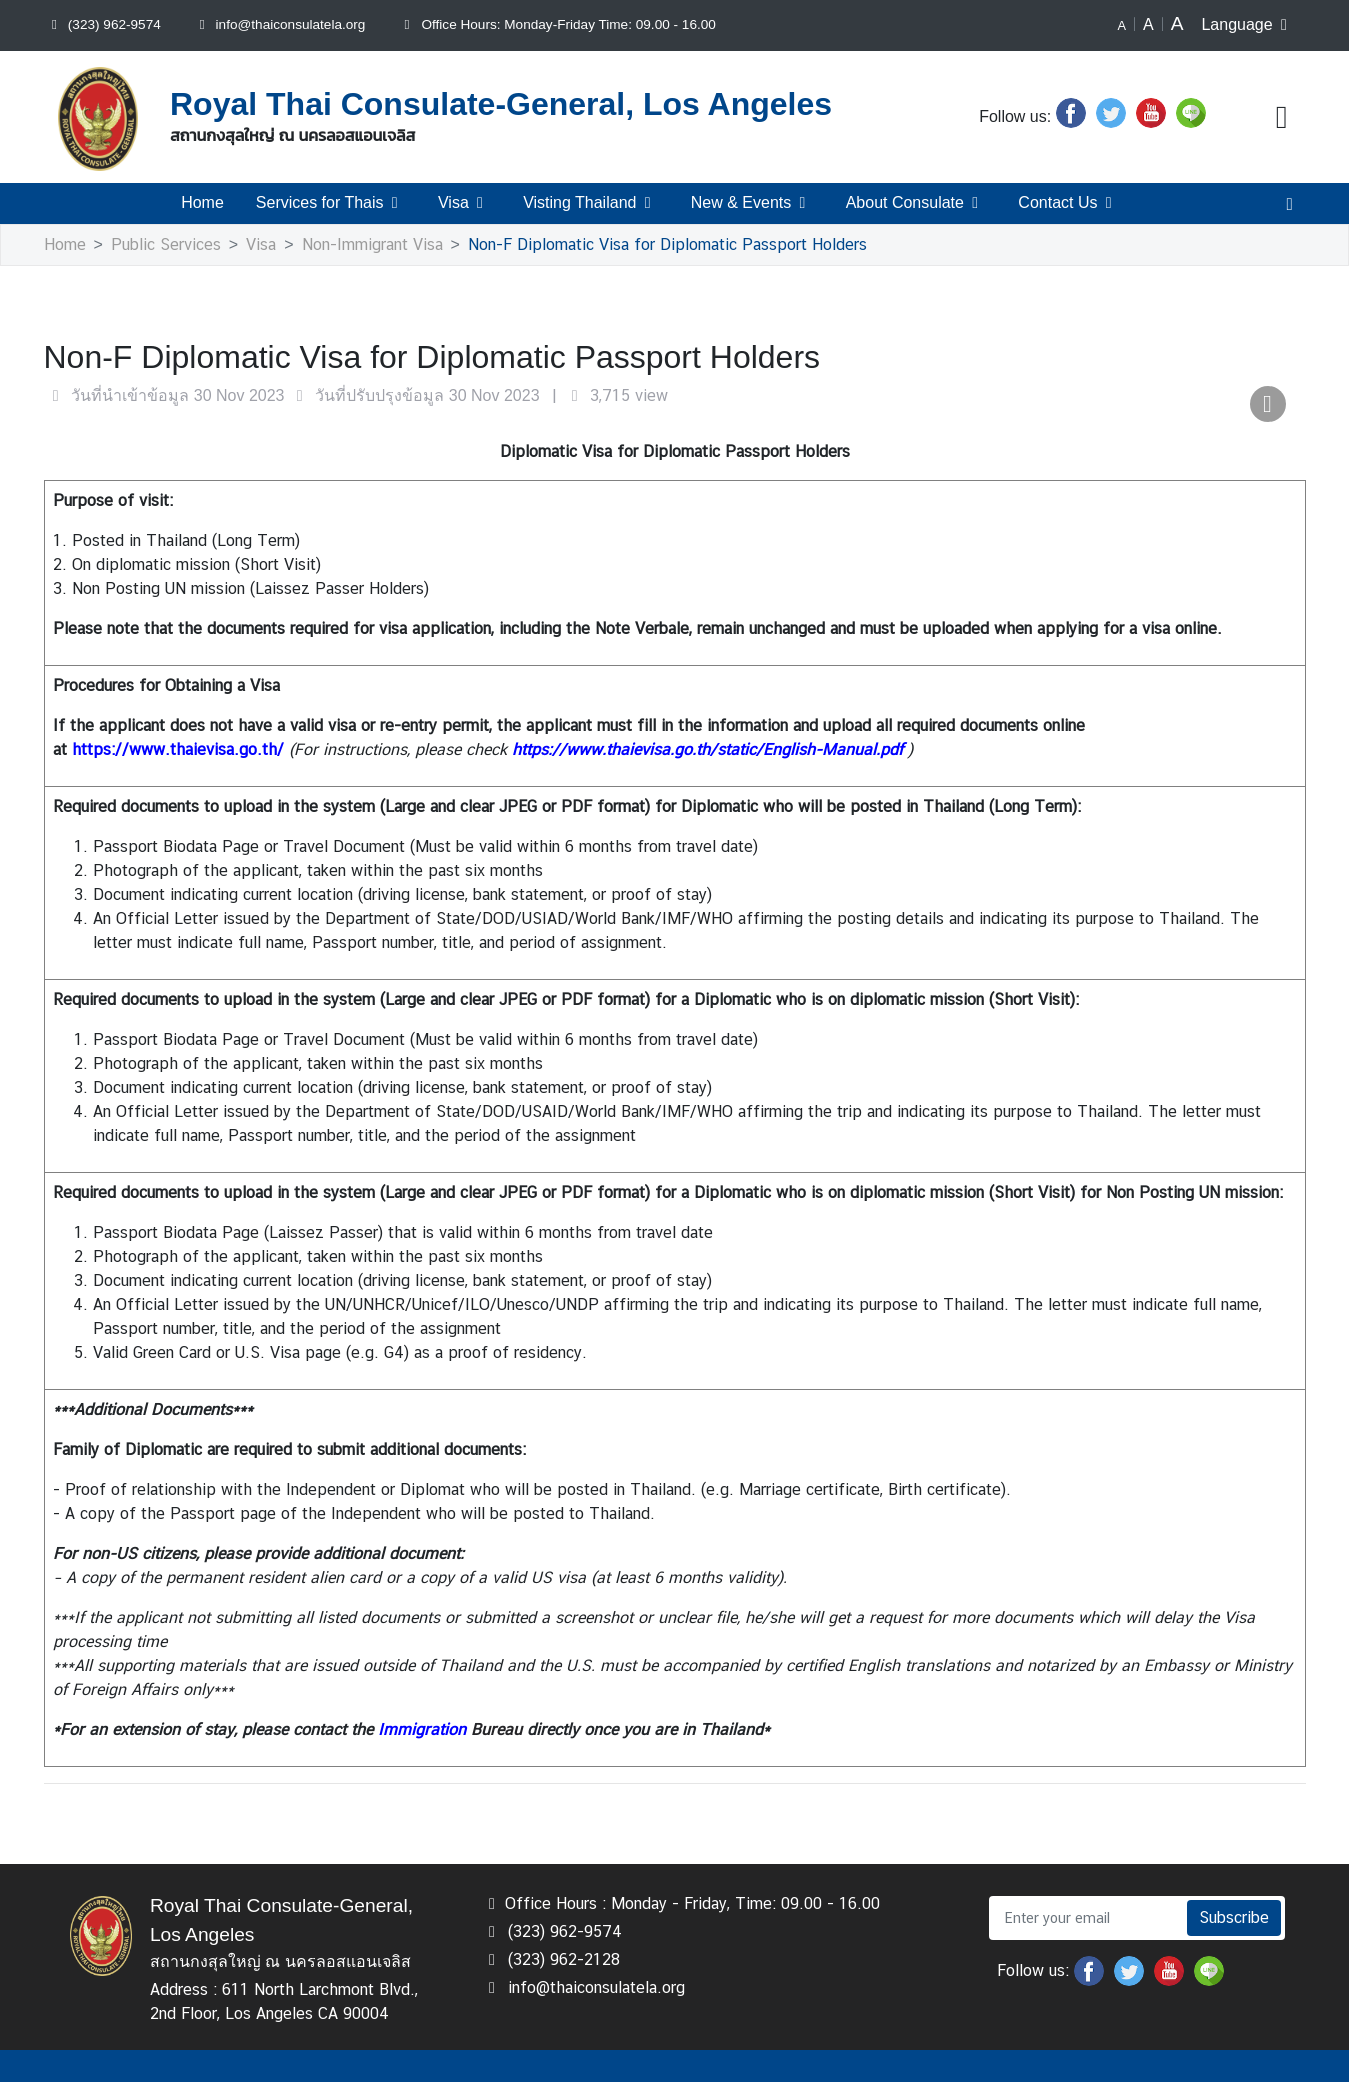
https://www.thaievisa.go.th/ (178, 750)
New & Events (753, 203)
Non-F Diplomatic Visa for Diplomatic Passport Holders (666, 245)
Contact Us (1069, 203)
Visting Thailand (591, 203)
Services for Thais (328, 203)
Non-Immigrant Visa (371, 245)
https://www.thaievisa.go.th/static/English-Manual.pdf (707, 750)
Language (1248, 25)
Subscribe (1234, 1918)
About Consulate (916, 203)
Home (201, 203)
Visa (462, 203)
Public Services (166, 245)
